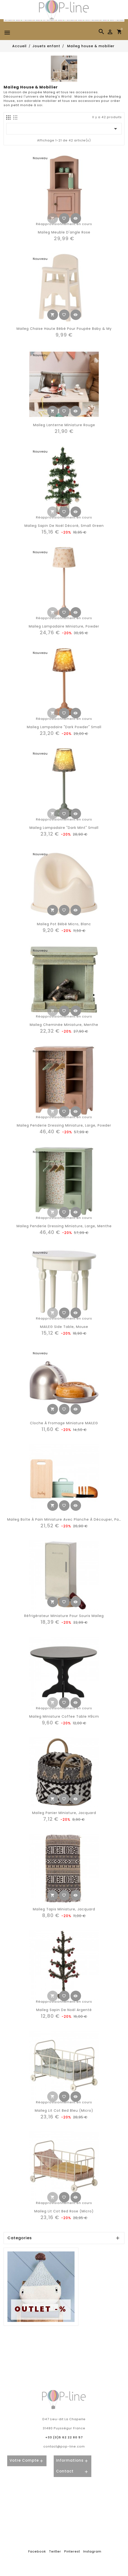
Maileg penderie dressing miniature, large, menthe (64, 1226)
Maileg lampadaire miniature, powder (64, 626)
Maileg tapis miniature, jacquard (64, 1909)
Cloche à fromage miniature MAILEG (64, 1423)
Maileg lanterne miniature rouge (64, 425)
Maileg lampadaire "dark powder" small (64, 727)
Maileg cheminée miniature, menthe (64, 1024)
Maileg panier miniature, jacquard (64, 1812)
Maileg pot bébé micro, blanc (64, 924)
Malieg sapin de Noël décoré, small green (64, 525)
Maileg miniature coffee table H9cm (64, 1716)
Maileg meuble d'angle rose (64, 232)
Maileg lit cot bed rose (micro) (64, 2211)
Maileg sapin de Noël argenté (64, 2009)
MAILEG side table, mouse (64, 1326)
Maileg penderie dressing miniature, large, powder (64, 1125)
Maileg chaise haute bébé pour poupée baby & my (64, 328)
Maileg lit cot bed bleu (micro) (64, 2110)
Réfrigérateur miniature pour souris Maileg (64, 1615)
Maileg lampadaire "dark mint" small (64, 827)
